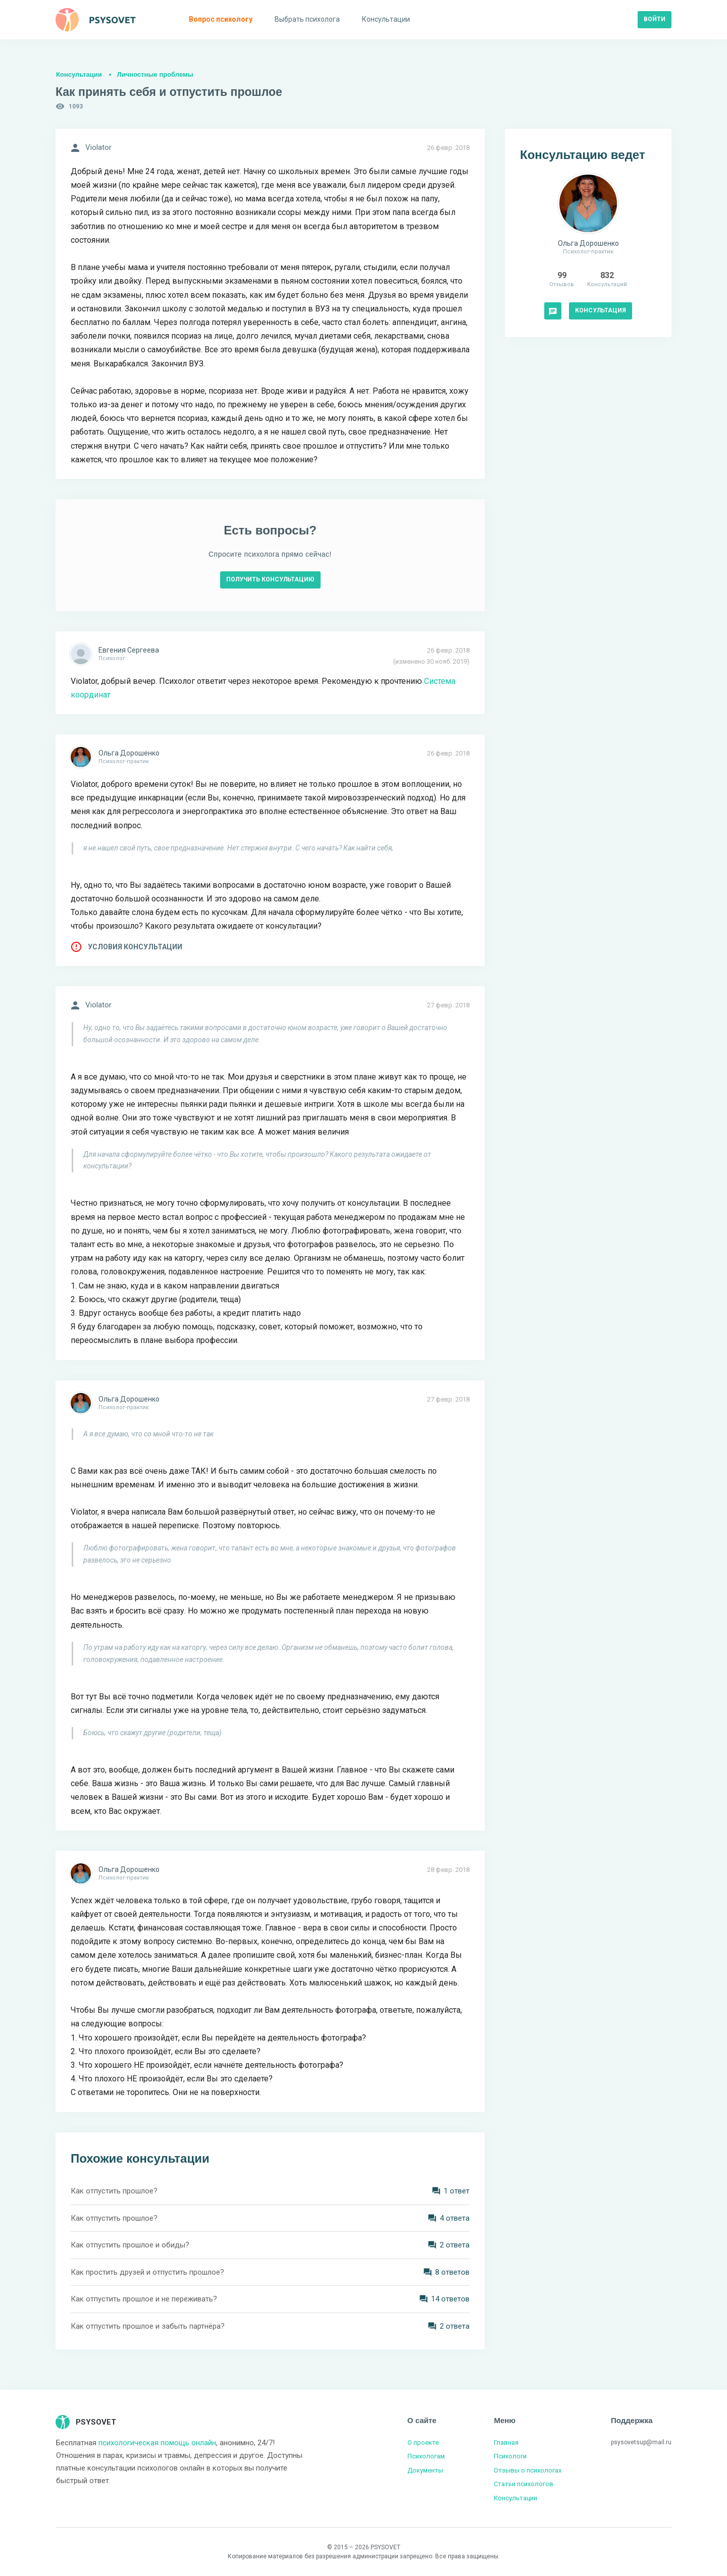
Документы (425, 2470)
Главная (506, 2442)
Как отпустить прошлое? (114, 2190)
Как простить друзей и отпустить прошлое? (147, 2272)
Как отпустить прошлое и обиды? (130, 2244)
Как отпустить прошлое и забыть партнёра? (148, 2326)
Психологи (510, 2456)
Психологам (426, 2456)
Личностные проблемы (155, 74)
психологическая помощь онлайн (157, 2442)
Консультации (79, 74)
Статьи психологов (523, 2484)
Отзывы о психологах (527, 2470)
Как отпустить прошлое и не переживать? (144, 2298)
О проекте (423, 2442)
